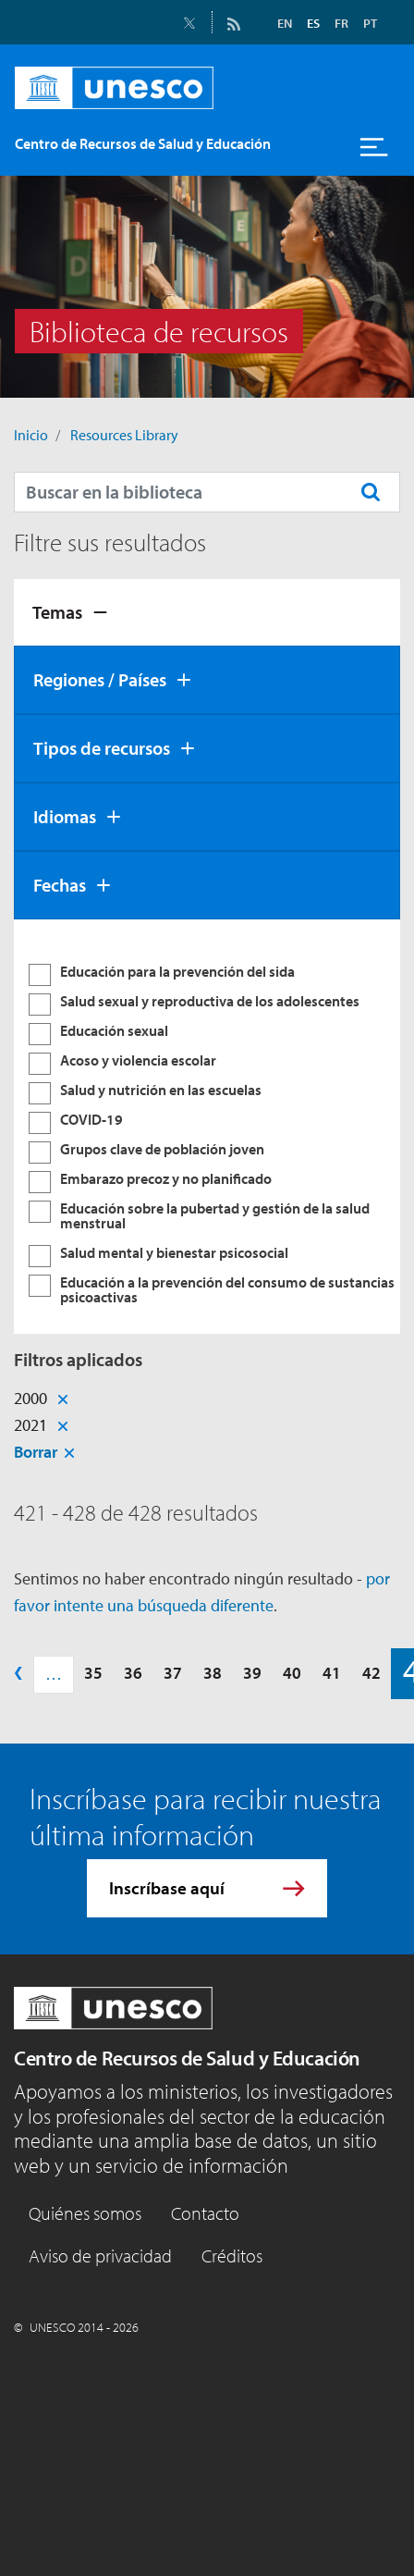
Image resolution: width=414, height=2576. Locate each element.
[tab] (207, 612)
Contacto (205, 2213)
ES (313, 23)
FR (341, 23)
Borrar (35, 1451)
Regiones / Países (99, 679)
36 (133, 1672)
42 (371, 1672)
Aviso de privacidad (100, 2255)
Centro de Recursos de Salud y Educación (187, 2058)
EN (284, 23)
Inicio (31, 434)
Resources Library (124, 434)
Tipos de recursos (101, 747)
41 (332, 1672)
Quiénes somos (85, 2213)
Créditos (231, 2255)
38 (212, 1672)
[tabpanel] (207, 1126)
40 (292, 1672)
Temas (57, 611)
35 (93, 1672)
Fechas (59, 884)
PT (370, 23)
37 (173, 1672)
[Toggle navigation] (374, 147)
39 (252, 1672)
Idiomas (64, 816)
